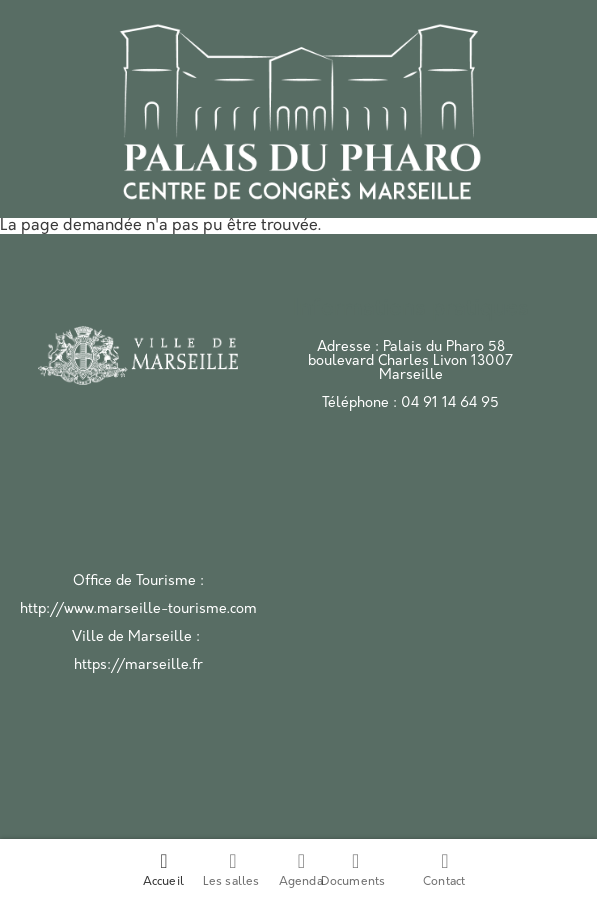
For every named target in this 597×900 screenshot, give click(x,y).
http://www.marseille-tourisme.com (138, 609)
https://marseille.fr (138, 665)
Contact (444, 869)
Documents (353, 869)
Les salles (231, 869)
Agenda (301, 869)
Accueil (163, 869)
